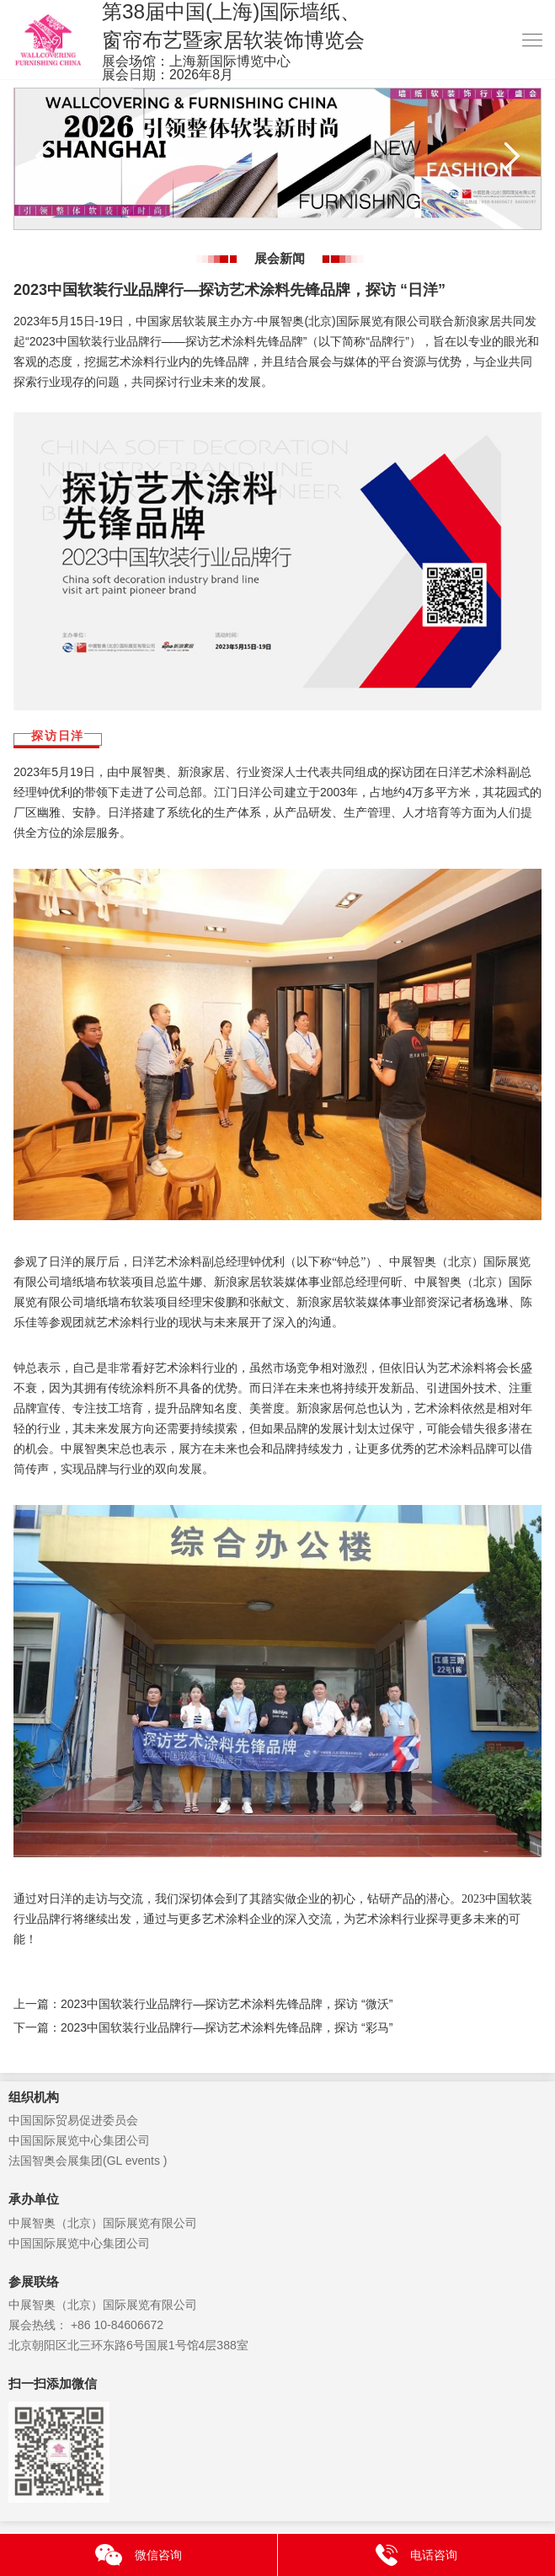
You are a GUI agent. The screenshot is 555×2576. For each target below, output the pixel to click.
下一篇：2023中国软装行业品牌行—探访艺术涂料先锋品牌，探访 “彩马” (202, 2027)
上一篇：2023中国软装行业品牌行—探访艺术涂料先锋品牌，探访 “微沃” (202, 2004)
